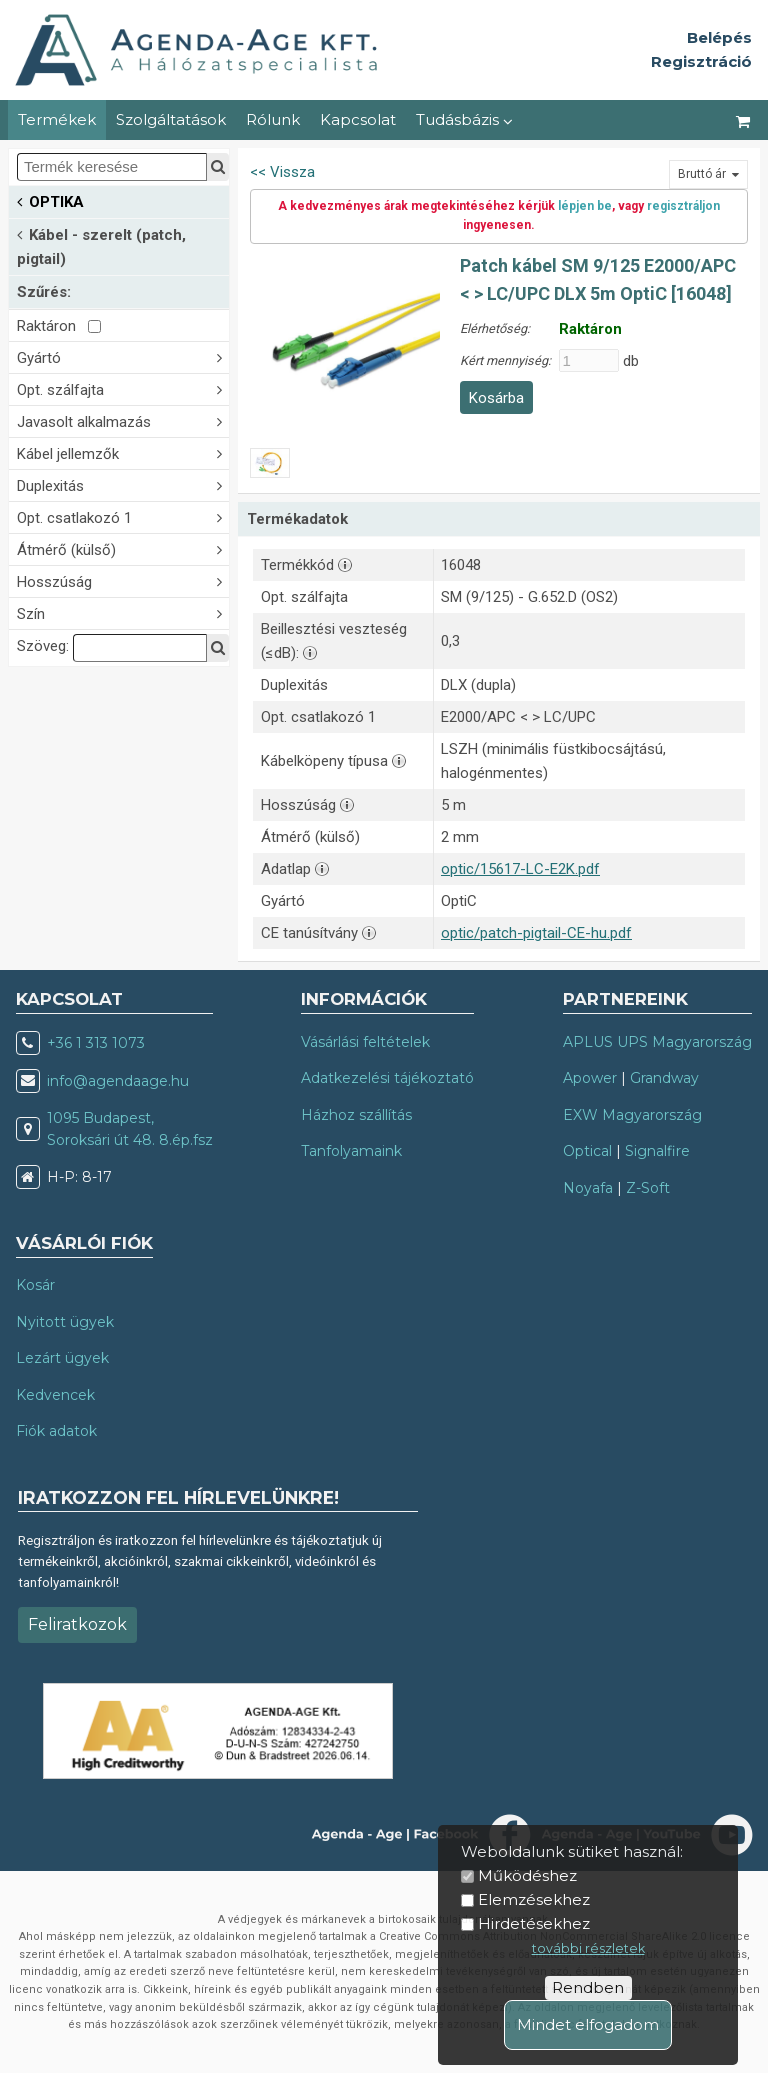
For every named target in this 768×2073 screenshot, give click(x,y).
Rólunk (273, 119)
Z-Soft (648, 1188)
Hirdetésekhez (534, 1923)
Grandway (664, 1078)
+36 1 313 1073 (96, 1043)
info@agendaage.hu (118, 1081)
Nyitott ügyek (65, 1322)
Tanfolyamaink (351, 1151)
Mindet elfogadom (588, 2024)
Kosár (35, 1285)
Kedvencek (55, 1395)
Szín (123, 612)
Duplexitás (123, 484)
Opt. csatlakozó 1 (123, 516)
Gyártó (123, 356)
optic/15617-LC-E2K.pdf (520, 869)
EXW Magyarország (632, 1115)
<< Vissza (282, 172)
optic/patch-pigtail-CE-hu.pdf (536, 933)
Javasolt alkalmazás (123, 420)
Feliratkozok (77, 1624)
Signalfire (657, 1151)
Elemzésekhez (534, 1899)
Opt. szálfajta (123, 388)
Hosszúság (123, 580)
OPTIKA (50, 200)
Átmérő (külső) (123, 548)
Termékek (57, 119)
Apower (590, 1078)
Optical (587, 1151)
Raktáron (59, 326)
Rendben (588, 1987)
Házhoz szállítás (356, 1115)
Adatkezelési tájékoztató (387, 1078)
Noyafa (588, 1188)
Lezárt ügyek (62, 1358)
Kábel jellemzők (123, 452)
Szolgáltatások (171, 119)
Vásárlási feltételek (365, 1042)
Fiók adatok (56, 1431)
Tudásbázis (464, 119)
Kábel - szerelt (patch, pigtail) (101, 245)
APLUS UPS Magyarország (657, 1042)
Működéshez (527, 1875)
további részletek (588, 1948)
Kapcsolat (358, 119)
